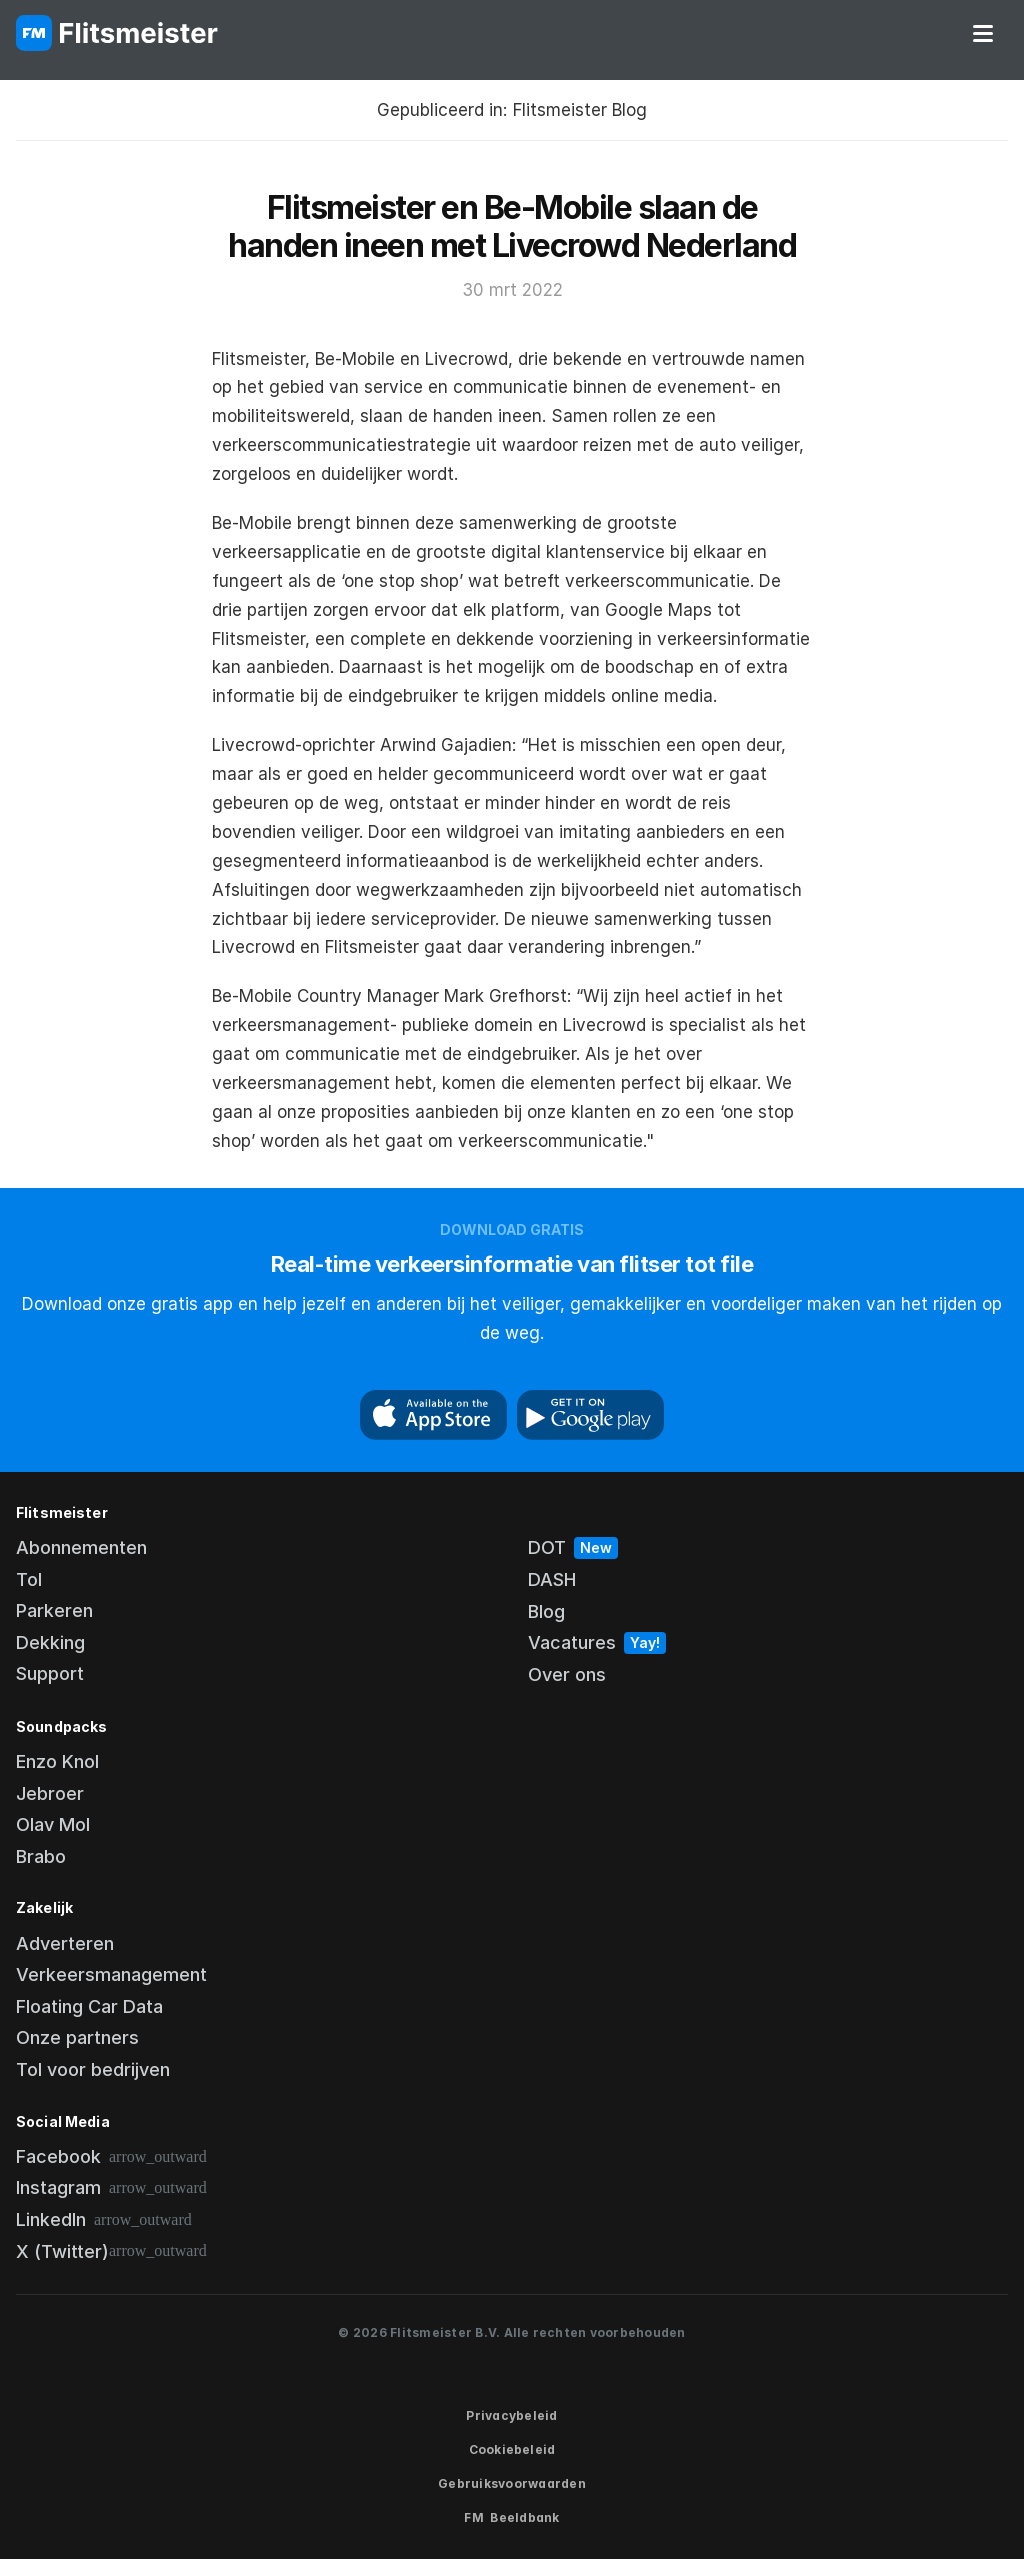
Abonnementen (81, 1547)
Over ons (567, 1674)
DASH (552, 1579)
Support (50, 1673)
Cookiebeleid (512, 2449)
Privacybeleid (511, 2415)
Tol (29, 1579)
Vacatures (572, 1642)
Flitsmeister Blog (580, 110)
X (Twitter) (62, 2251)
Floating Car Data (89, 2006)
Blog (546, 1611)
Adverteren (65, 1943)
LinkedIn (51, 2219)
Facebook (58, 2156)
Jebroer (50, 1793)
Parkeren (54, 1610)
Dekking (50, 1642)
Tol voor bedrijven (93, 2069)
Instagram (58, 2187)
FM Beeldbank (511, 2517)
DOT (547, 1547)
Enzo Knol (57, 1761)
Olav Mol (53, 1824)
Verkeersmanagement (111, 1974)
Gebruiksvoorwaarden (512, 2483)
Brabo (41, 1856)
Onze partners (77, 2037)
